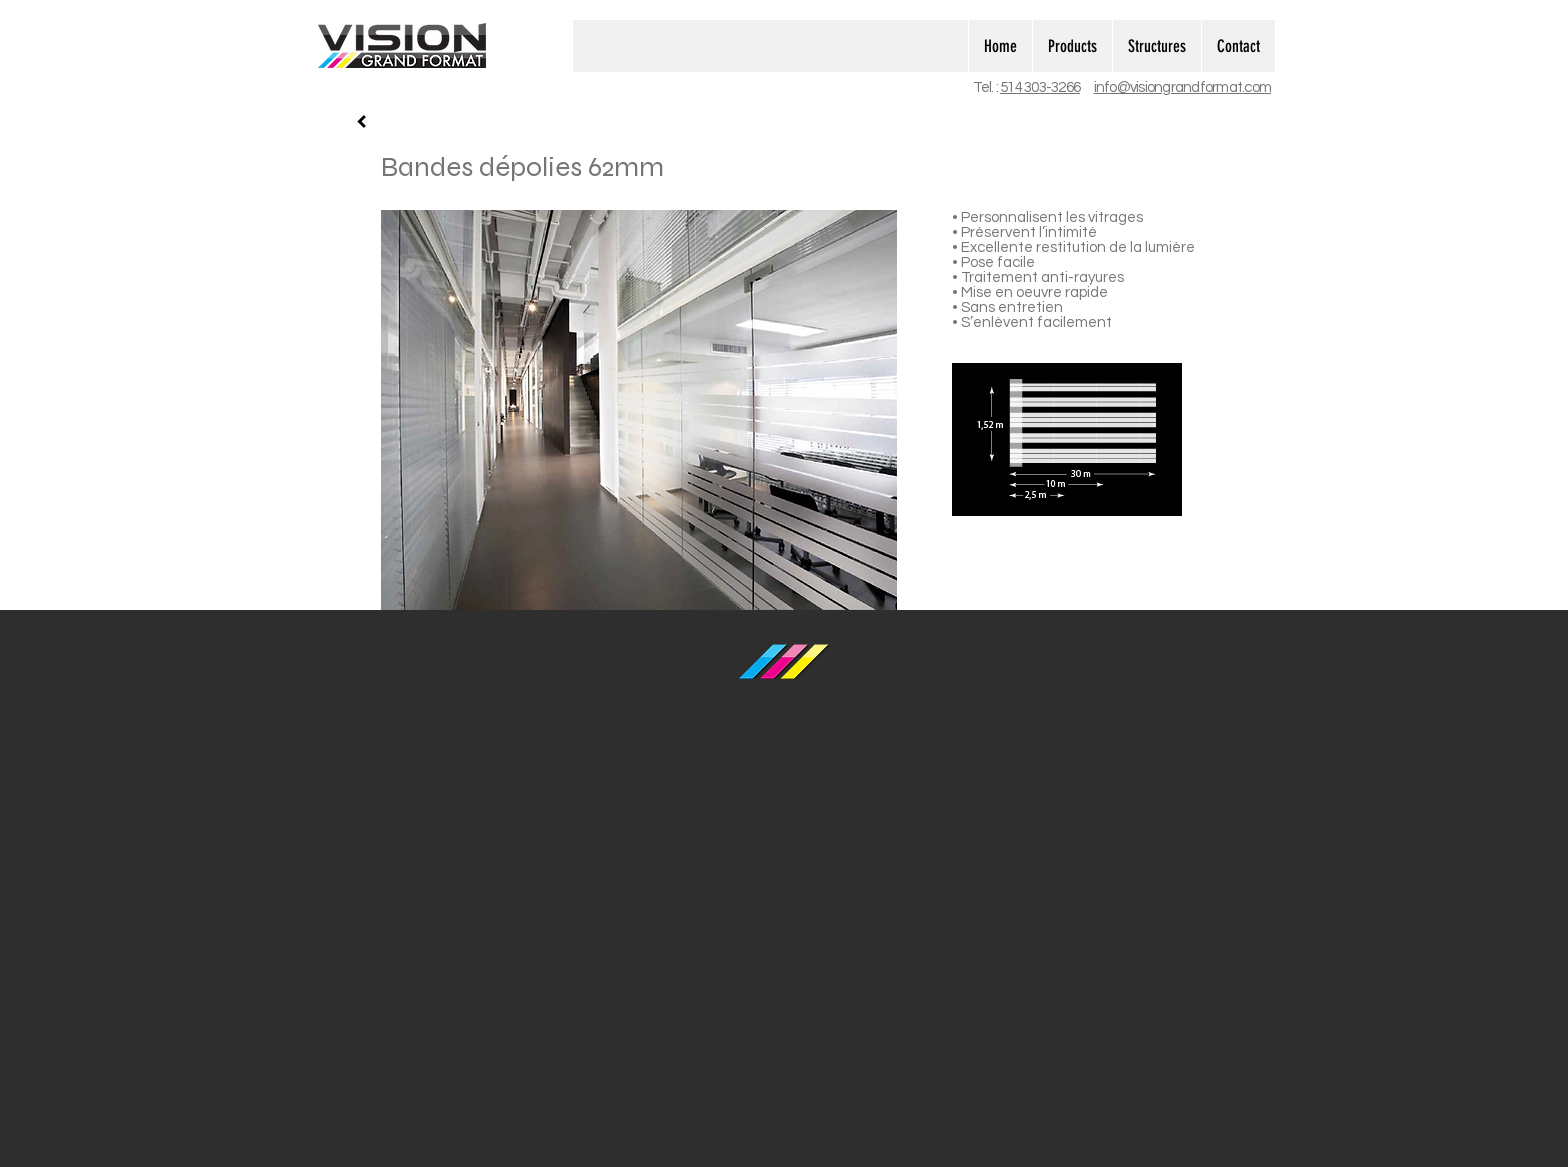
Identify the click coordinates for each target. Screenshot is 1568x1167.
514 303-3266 (1040, 87)
